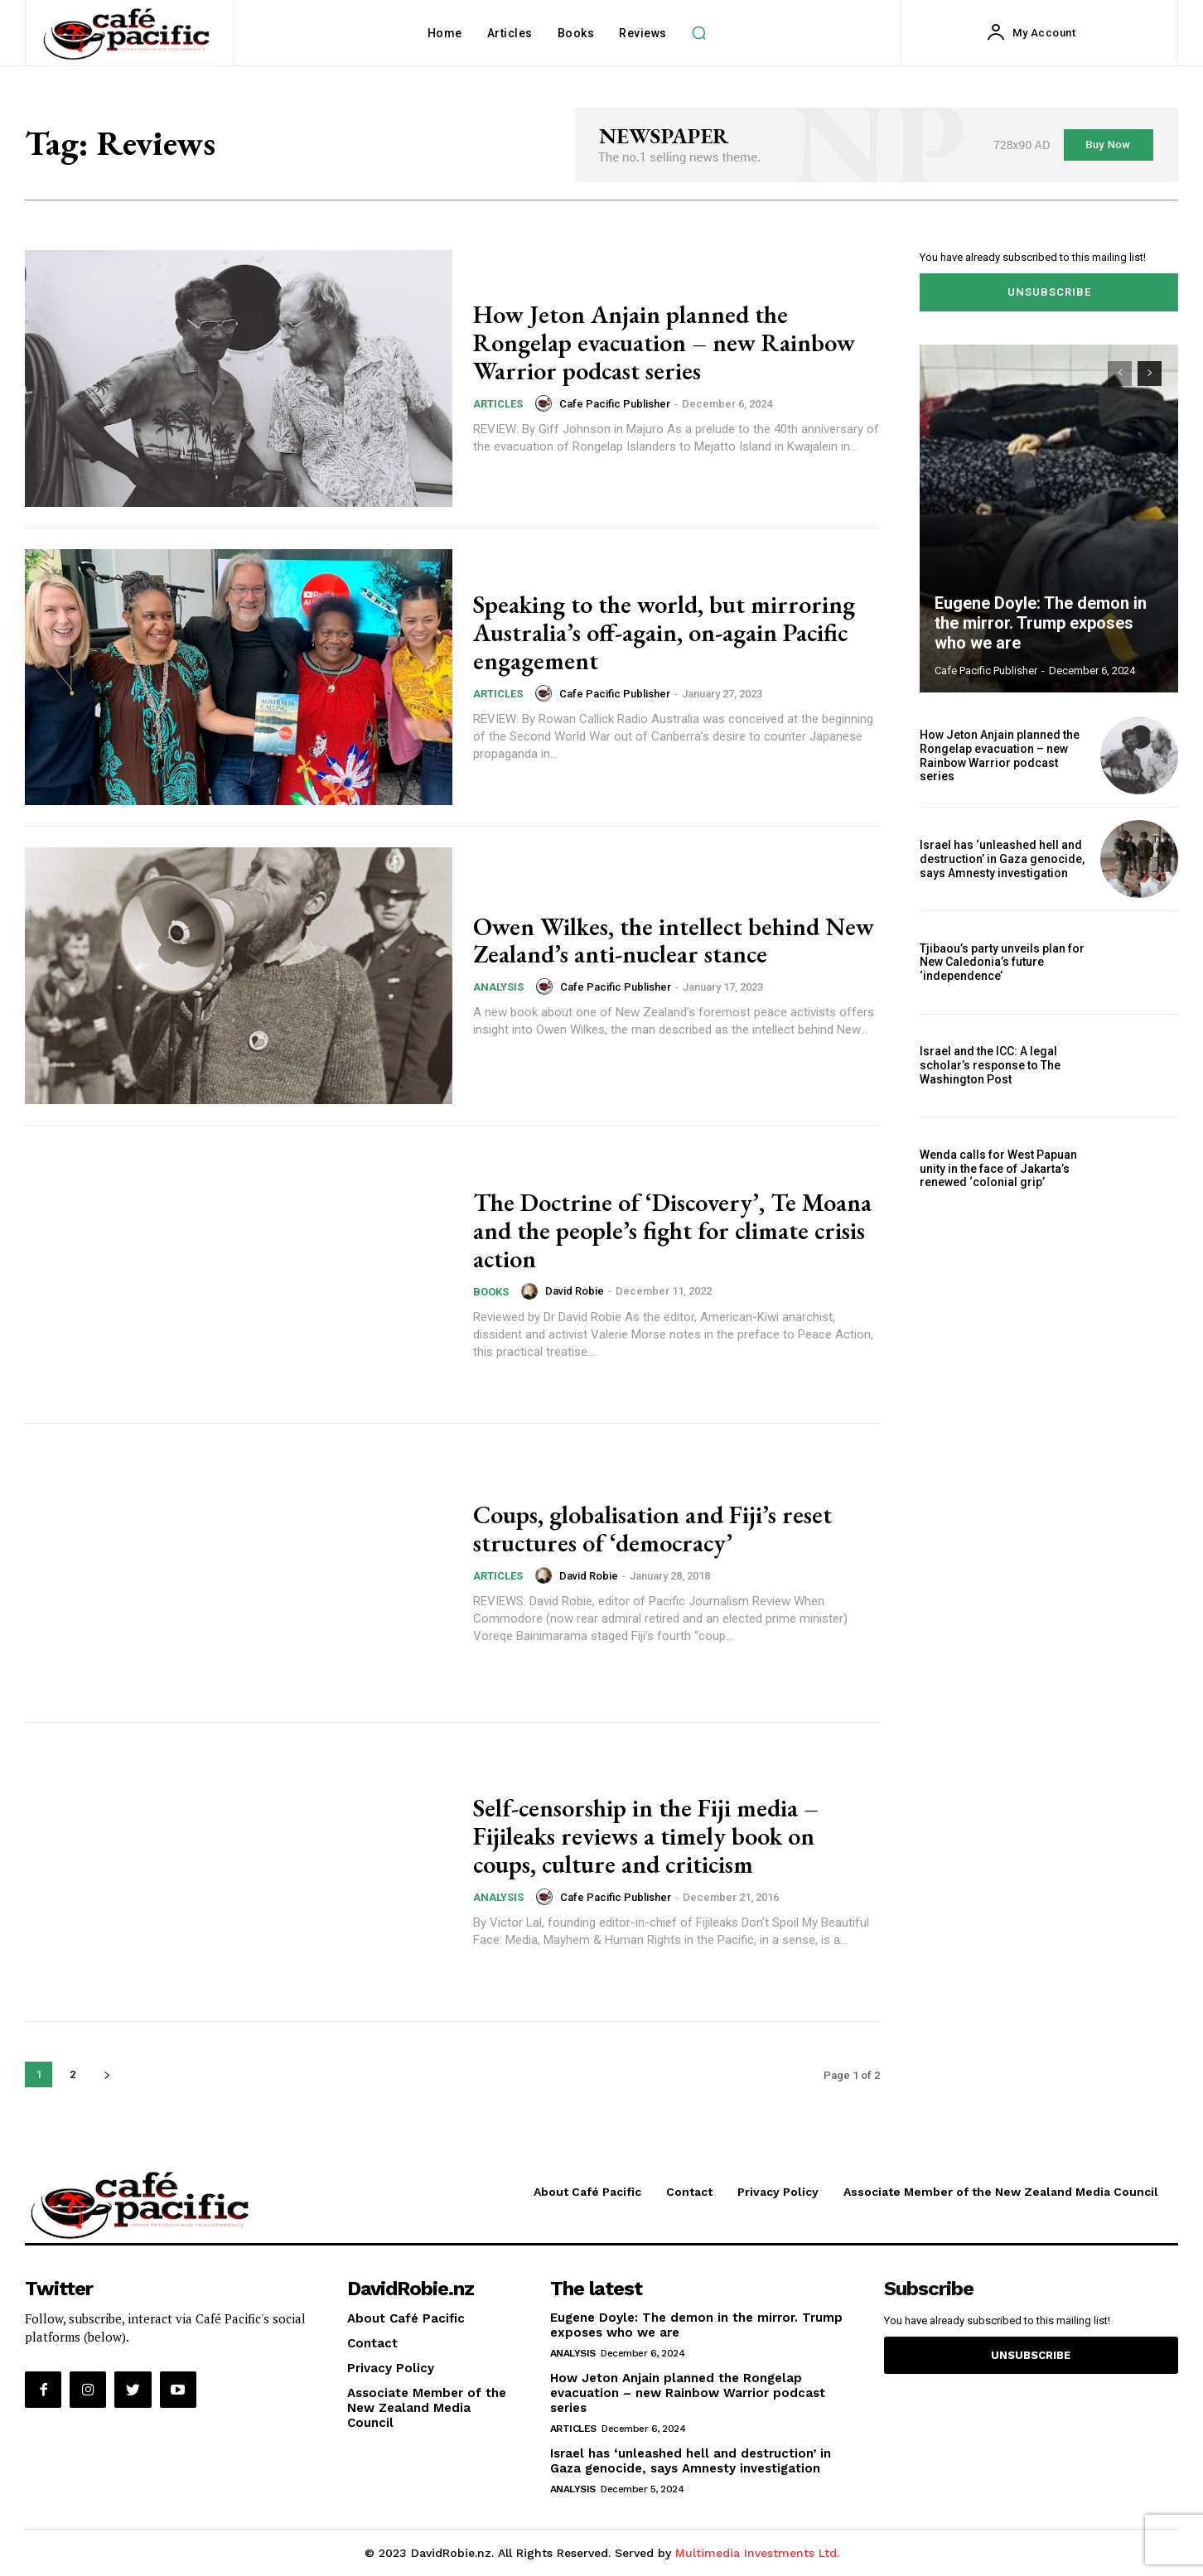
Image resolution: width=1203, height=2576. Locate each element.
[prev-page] (1120, 373)
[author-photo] (546, 402)
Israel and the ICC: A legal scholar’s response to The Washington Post (990, 1065)
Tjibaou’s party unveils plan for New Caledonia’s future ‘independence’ (1002, 962)
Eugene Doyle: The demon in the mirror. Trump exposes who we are (1041, 623)
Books (491, 1290)
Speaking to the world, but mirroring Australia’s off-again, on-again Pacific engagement (664, 633)
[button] (699, 33)
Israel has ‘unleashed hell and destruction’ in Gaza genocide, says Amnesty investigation (1002, 859)
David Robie (574, 1290)
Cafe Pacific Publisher (614, 402)
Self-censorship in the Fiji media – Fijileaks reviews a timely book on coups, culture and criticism (646, 1836)
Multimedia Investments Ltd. (757, 2552)
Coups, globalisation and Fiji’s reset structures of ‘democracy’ (652, 1529)
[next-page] (106, 2074)
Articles (498, 403)
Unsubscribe (1049, 292)
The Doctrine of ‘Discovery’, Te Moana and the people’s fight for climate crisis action (672, 1230)
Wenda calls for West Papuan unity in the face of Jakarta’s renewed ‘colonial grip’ (998, 1168)
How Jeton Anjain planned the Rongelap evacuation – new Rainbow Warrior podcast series (664, 343)
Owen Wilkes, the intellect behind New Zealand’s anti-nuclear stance (673, 940)
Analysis (498, 986)
